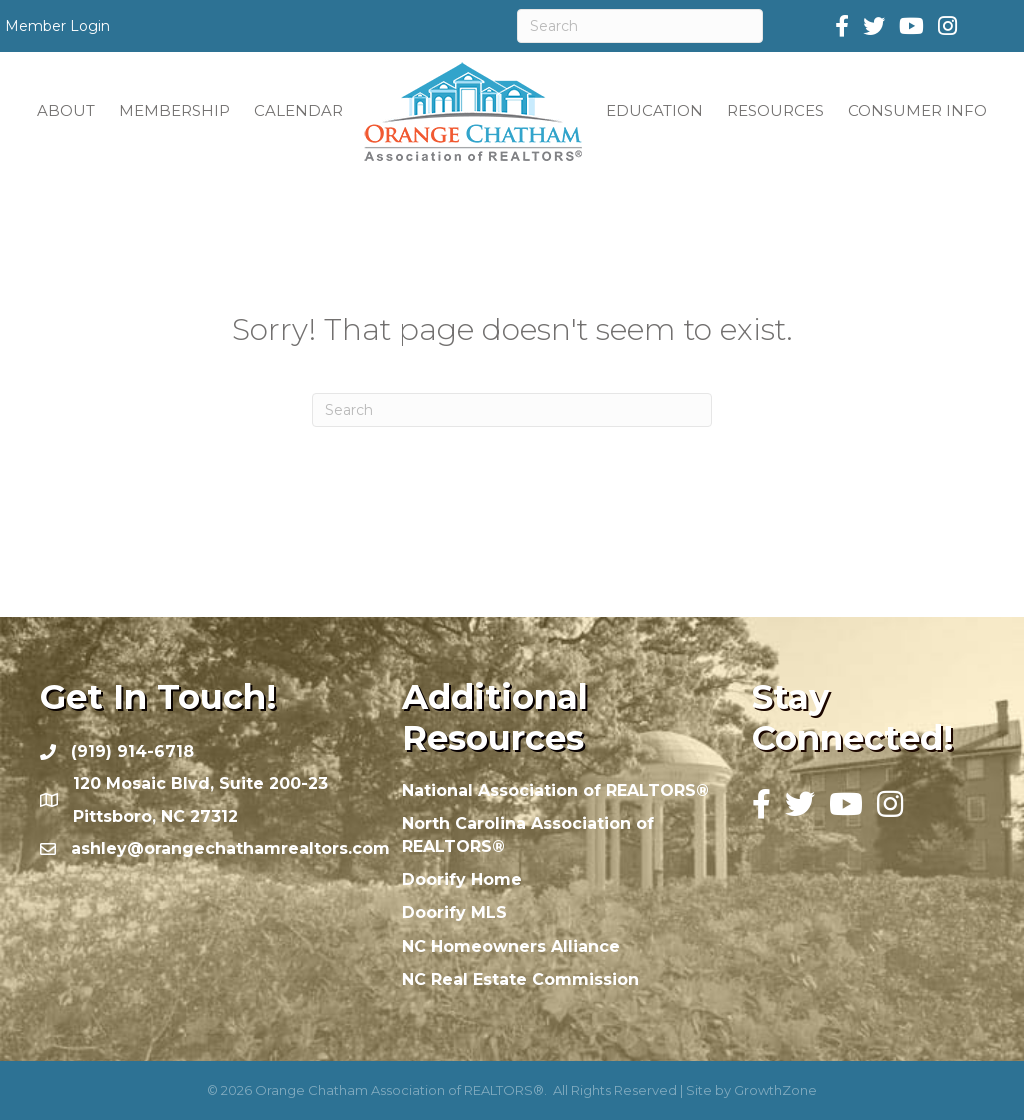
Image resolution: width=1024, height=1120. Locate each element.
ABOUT (66, 110)
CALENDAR (298, 110)
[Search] (640, 26)
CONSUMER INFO (917, 110)
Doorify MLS (454, 912)
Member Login (57, 26)
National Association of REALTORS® (555, 790)
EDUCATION (654, 110)
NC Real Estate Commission (520, 979)
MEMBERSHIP (174, 110)
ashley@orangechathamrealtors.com (230, 848)
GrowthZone (775, 1090)
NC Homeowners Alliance (511, 946)
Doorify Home (462, 879)
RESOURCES (775, 110)
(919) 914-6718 (132, 751)
